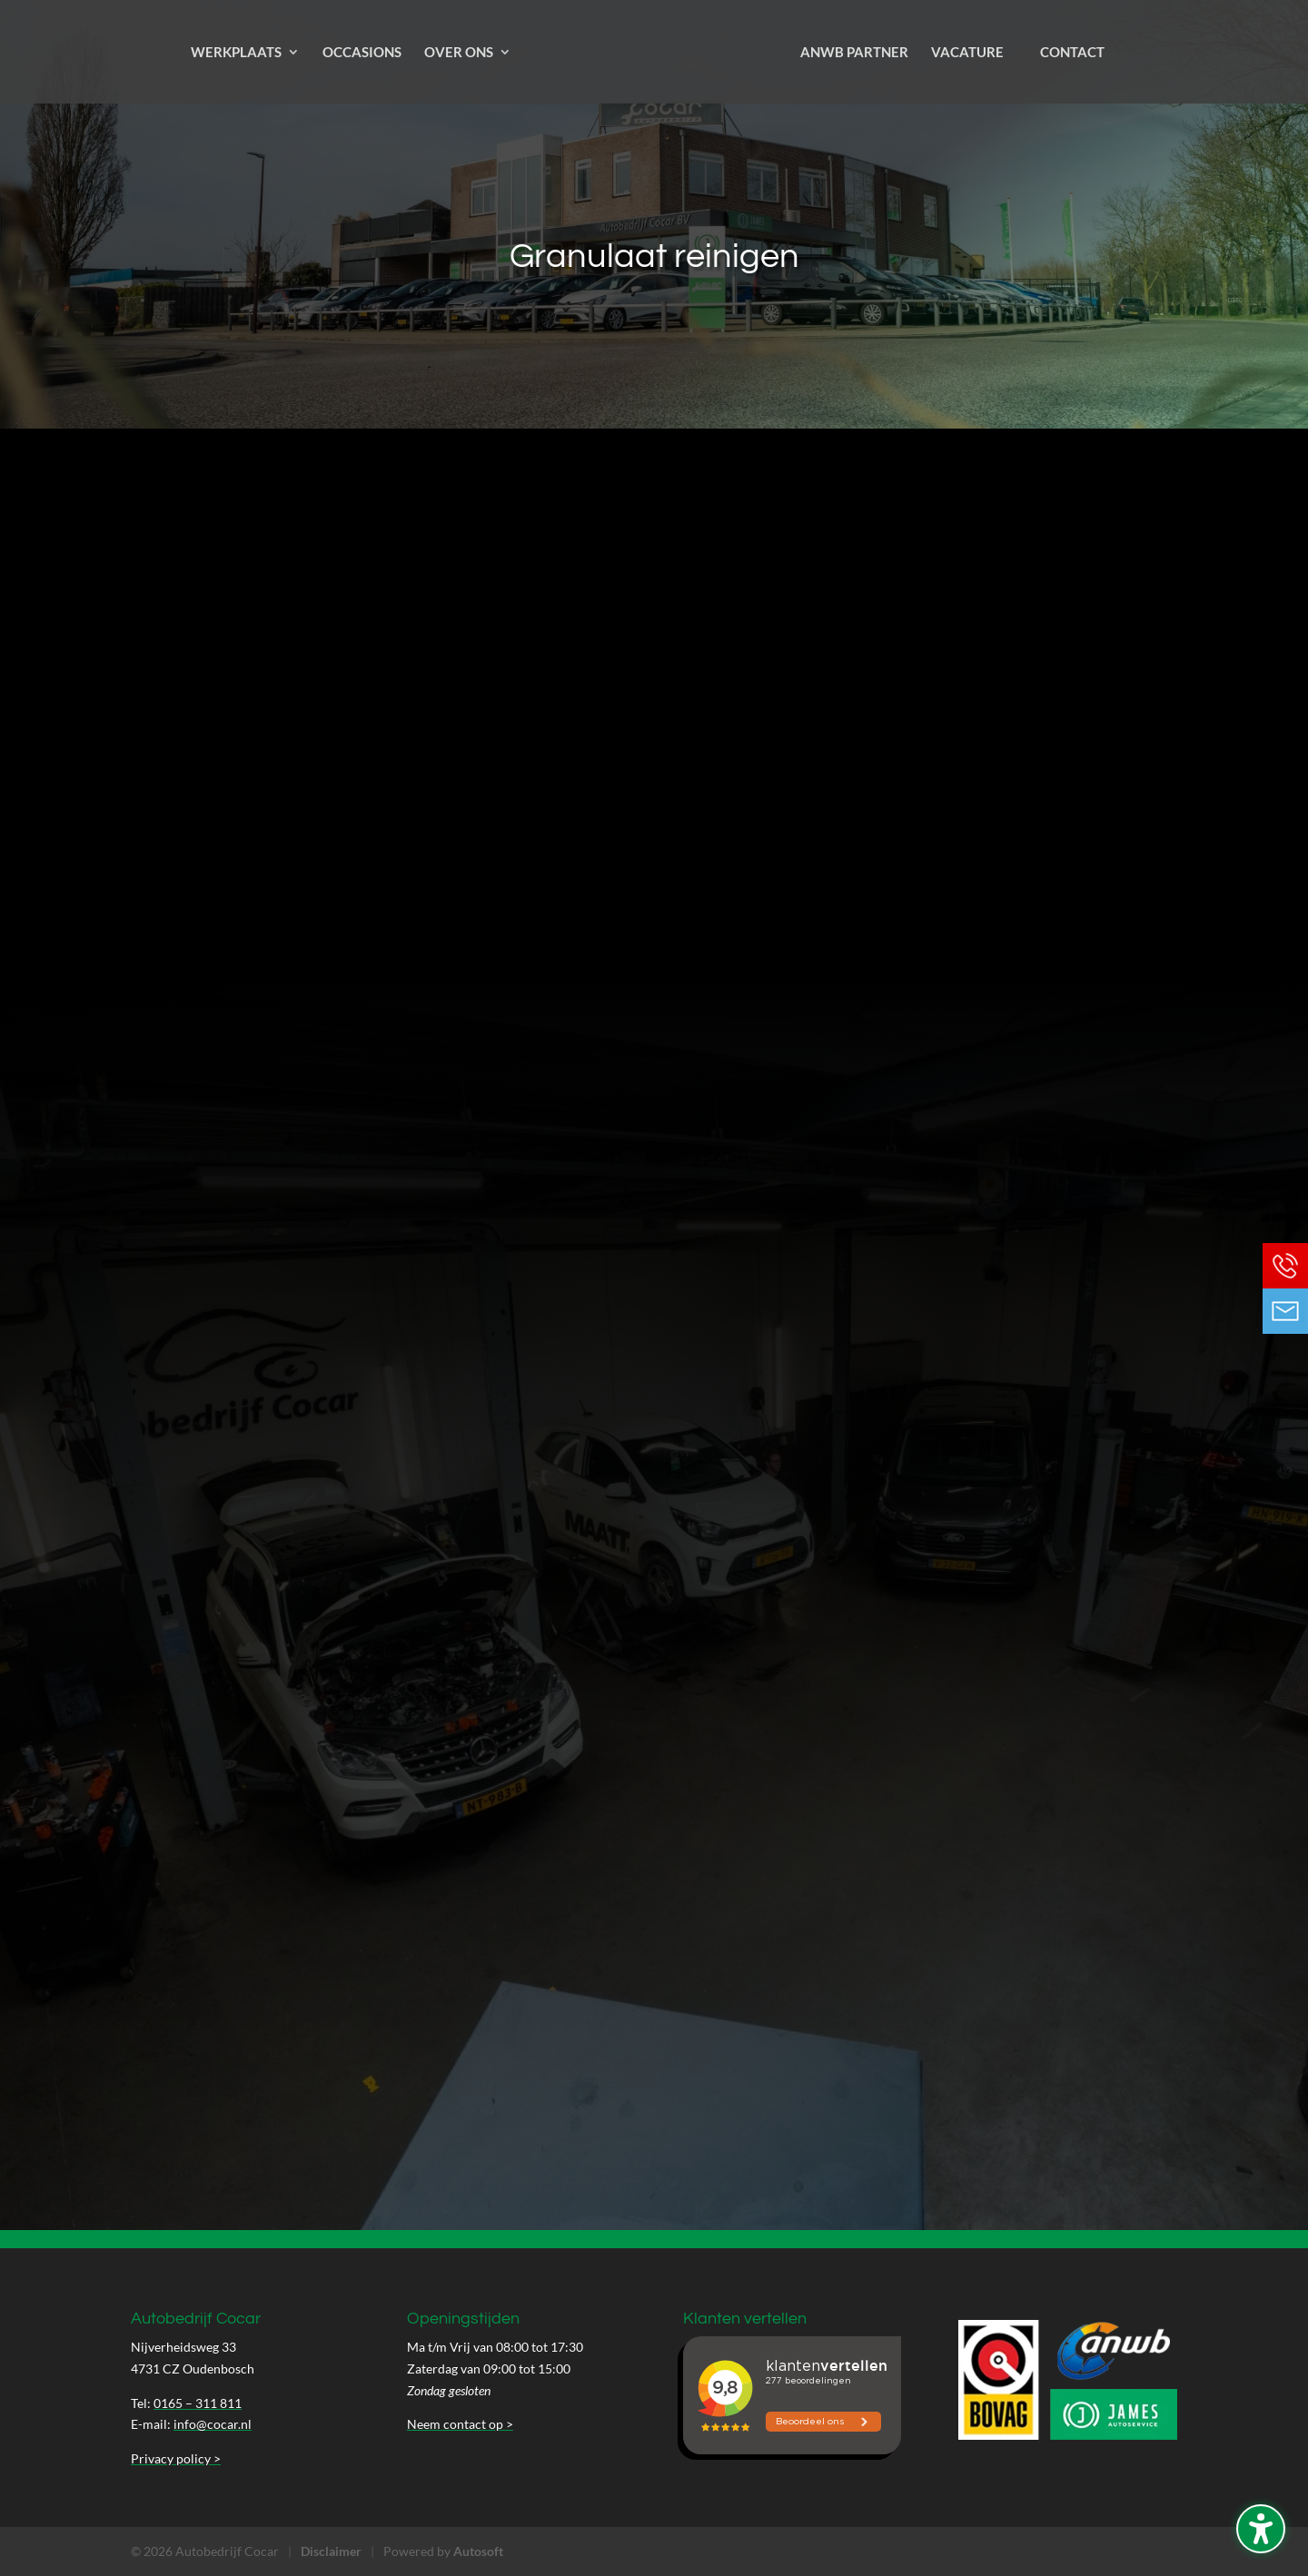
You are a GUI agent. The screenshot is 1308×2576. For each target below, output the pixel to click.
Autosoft (478, 2551)
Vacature (967, 52)
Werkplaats (236, 52)
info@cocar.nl (212, 2424)
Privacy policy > (176, 2458)
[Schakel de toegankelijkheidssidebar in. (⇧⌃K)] (1260, 2528)
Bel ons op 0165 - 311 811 (1285, 1265)
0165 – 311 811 (198, 2403)
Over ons (458, 52)
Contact (1072, 52)
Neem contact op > (460, 2424)
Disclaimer (331, 2551)
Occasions (361, 52)
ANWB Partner (854, 52)
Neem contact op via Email (1285, 1311)
